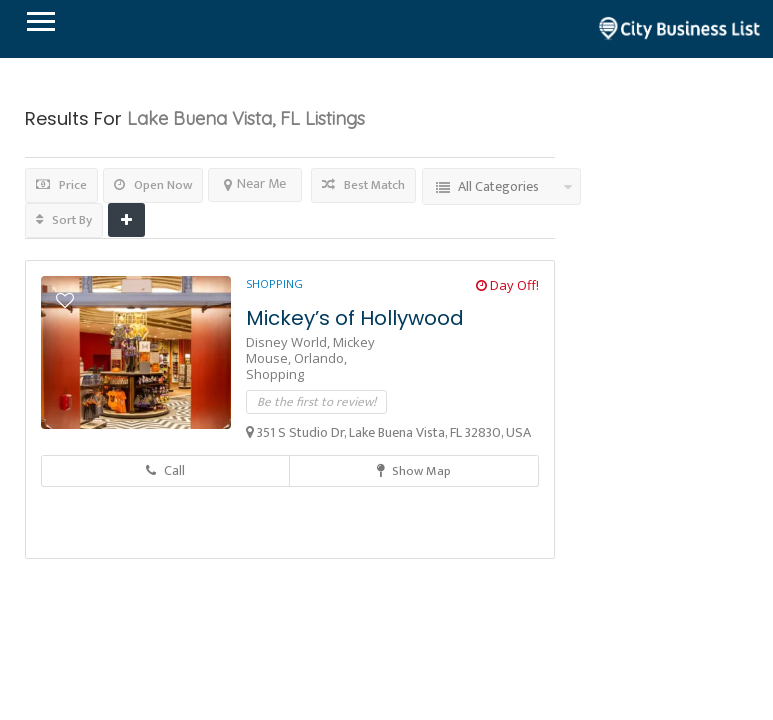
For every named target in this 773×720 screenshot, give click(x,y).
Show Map (414, 471)
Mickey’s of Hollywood (355, 318)
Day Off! (507, 285)
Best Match (363, 185)
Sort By (64, 220)
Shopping (274, 283)
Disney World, (289, 342)
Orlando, (320, 358)
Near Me (255, 183)
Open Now (153, 185)
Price (61, 185)
